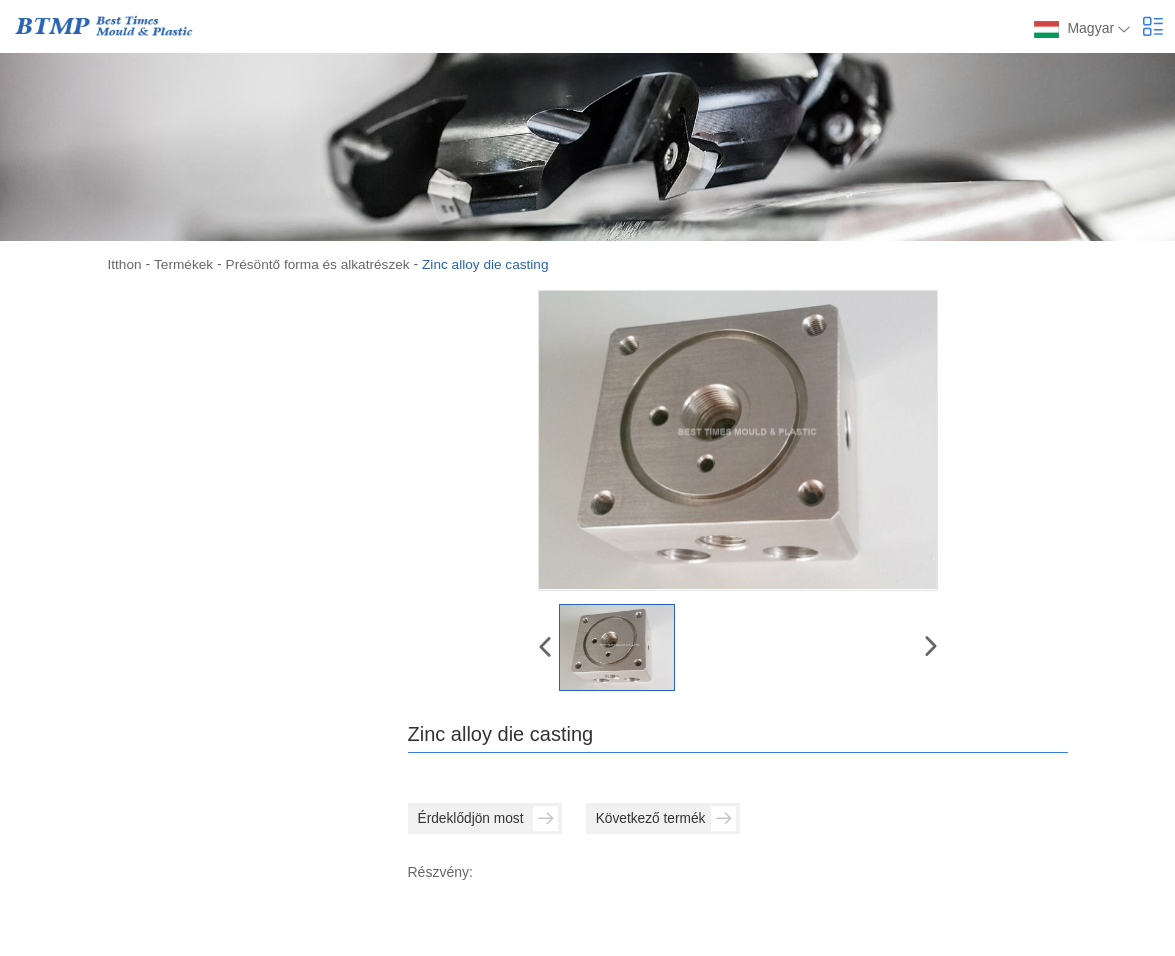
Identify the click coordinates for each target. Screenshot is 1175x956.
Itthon (125, 264)
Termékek (185, 264)
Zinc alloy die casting (494, 264)
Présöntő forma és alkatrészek (322, 264)
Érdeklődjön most (491, 819)
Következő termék (676, 819)
